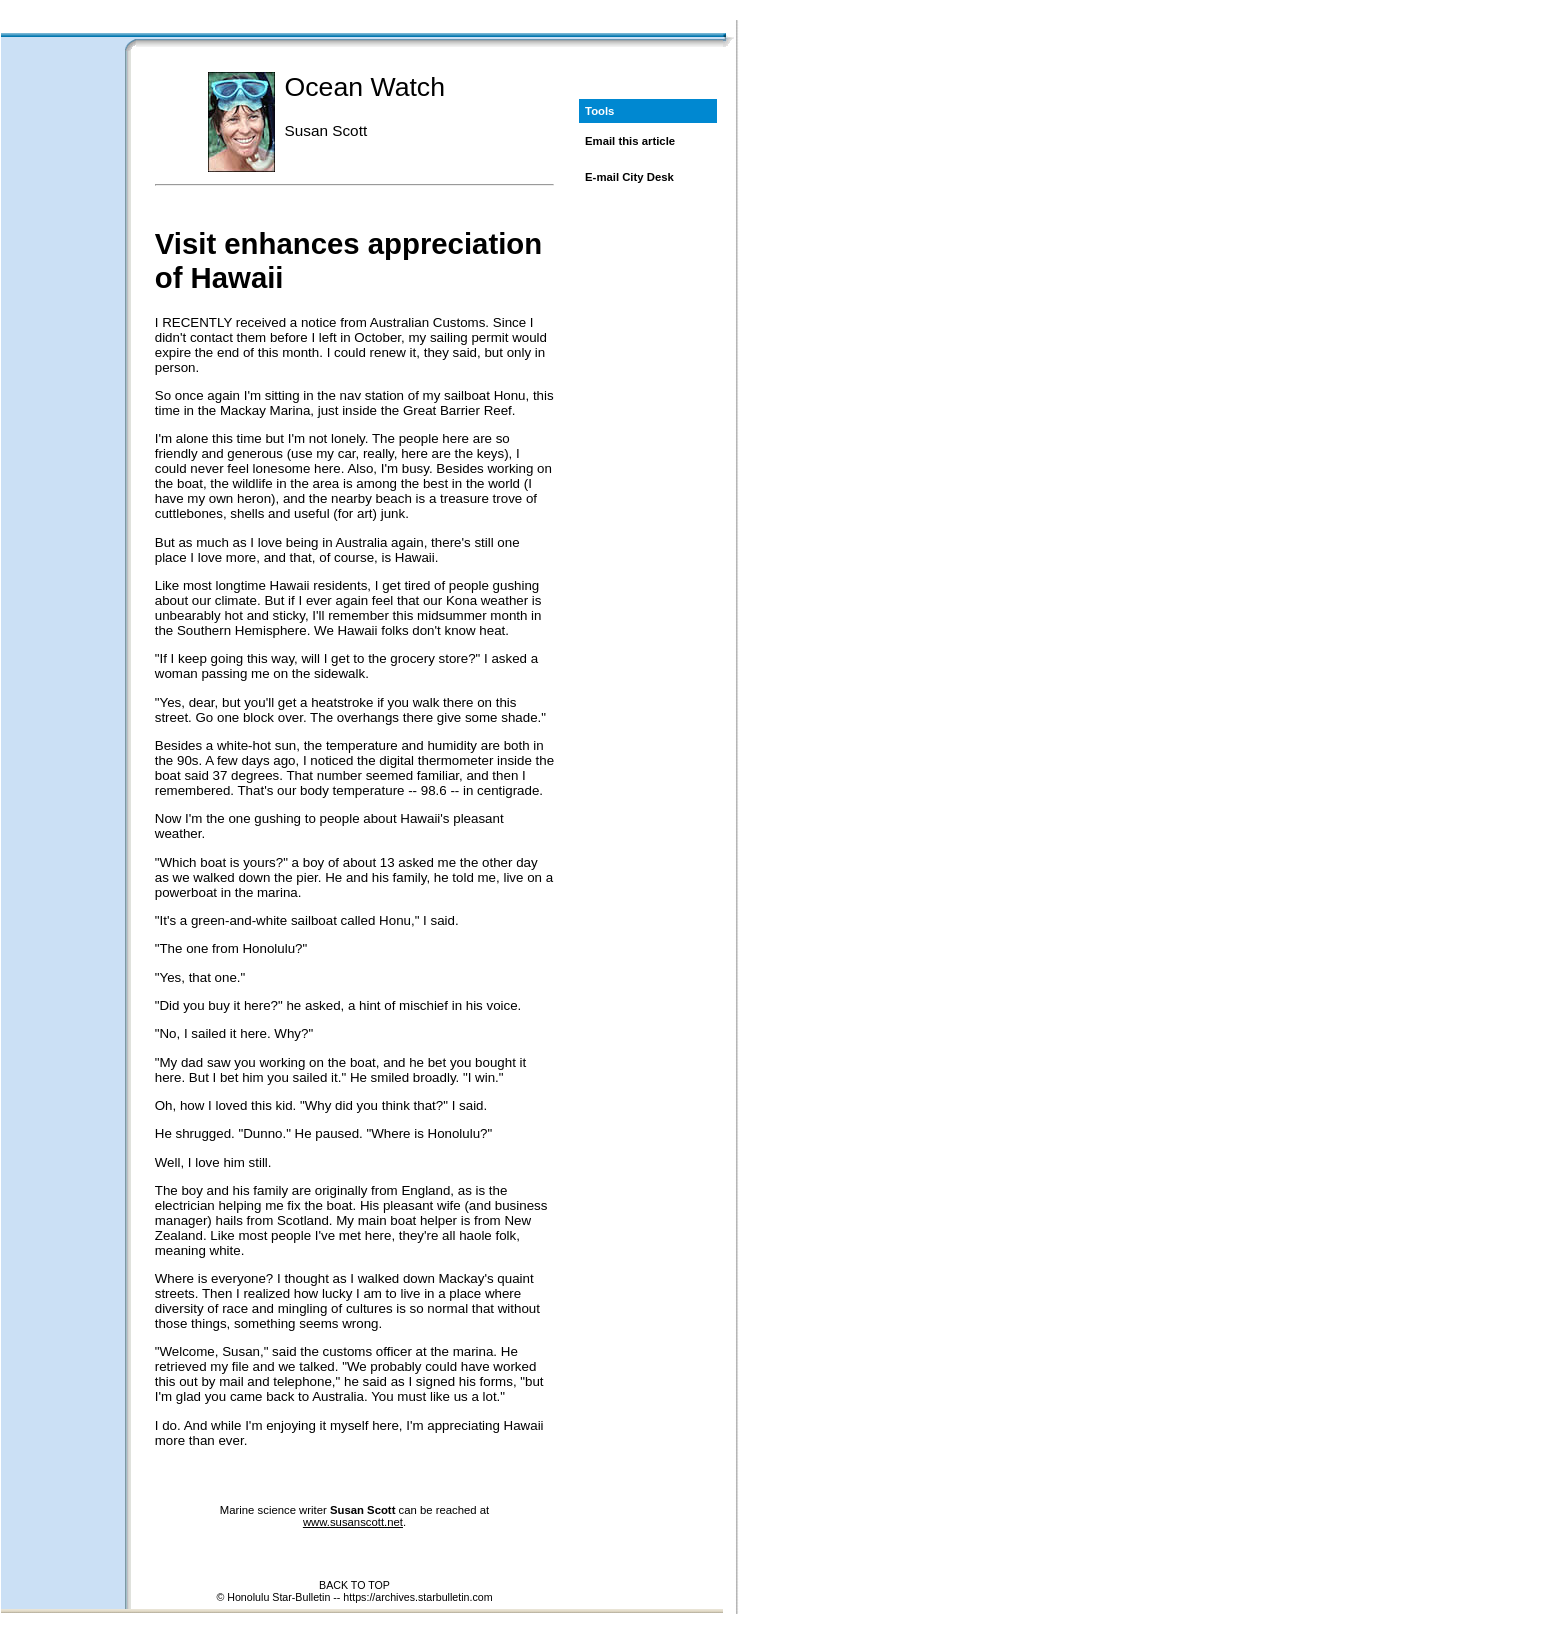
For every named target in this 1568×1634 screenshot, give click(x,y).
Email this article (630, 141)
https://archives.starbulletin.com (417, 1597)
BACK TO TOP (354, 1585)
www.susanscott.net (353, 1522)
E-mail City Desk (629, 177)
